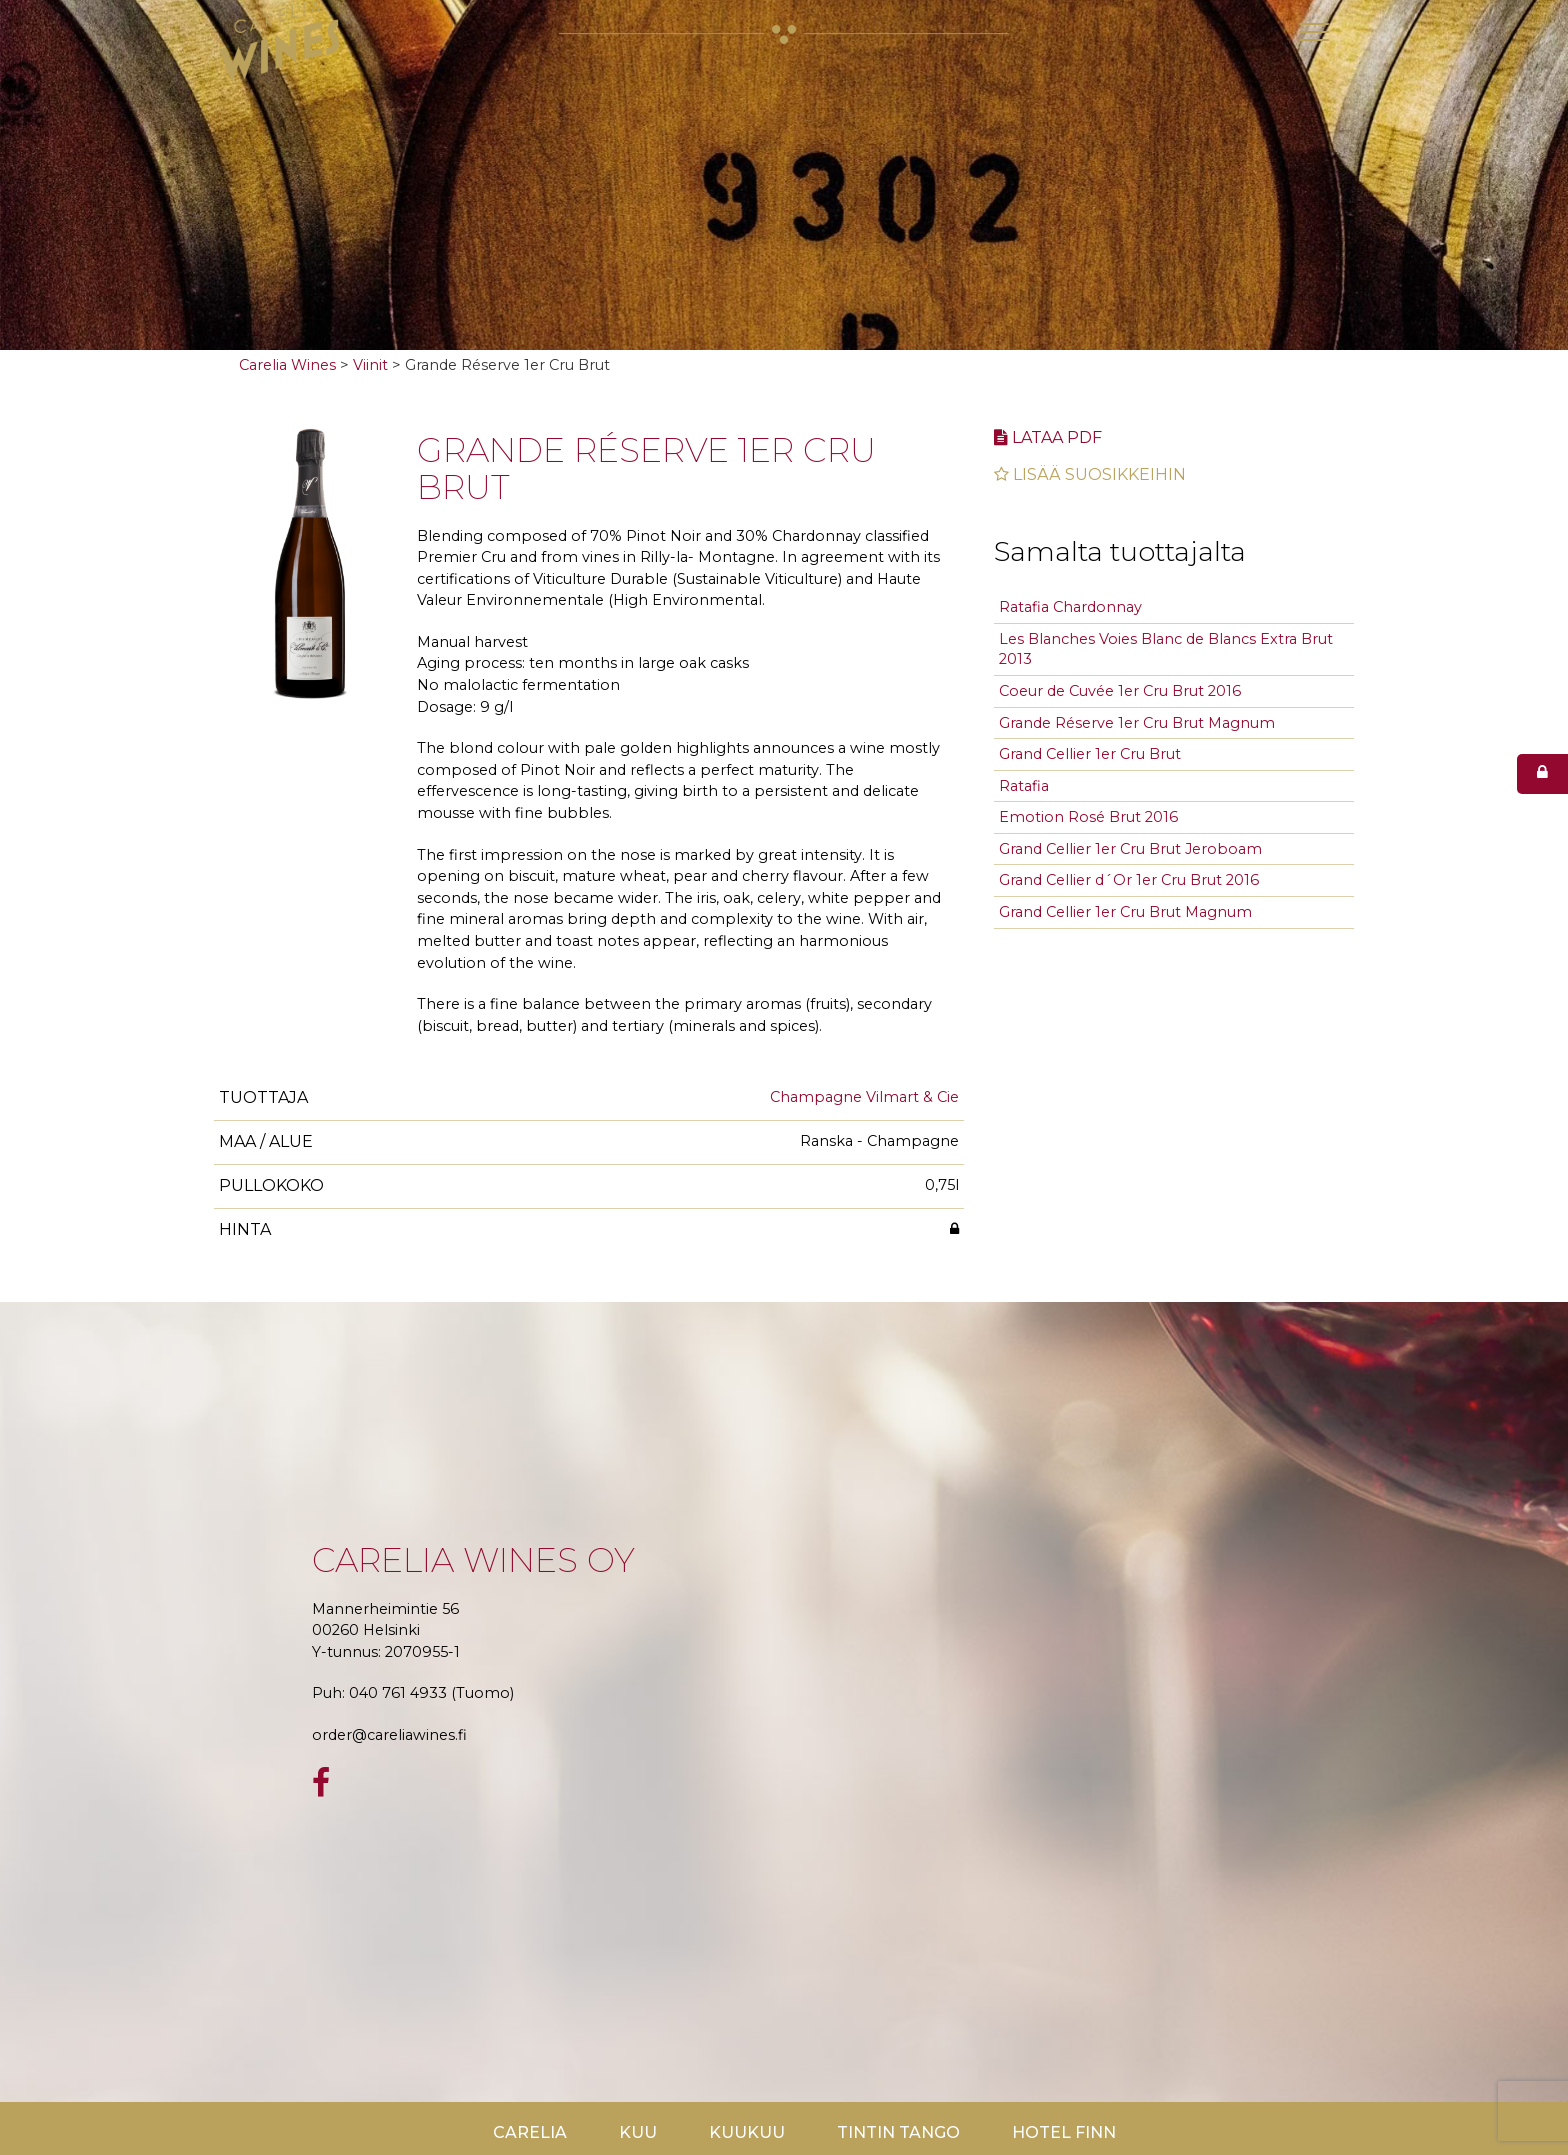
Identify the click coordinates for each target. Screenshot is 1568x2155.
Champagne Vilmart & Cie (864, 1097)
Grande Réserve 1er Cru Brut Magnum (1137, 723)
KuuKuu (747, 2132)
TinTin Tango (898, 2132)
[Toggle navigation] (1314, 32)
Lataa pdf (1048, 437)
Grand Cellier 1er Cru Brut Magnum (1125, 912)
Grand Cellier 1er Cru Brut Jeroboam (1130, 849)
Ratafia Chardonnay (1070, 607)
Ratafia (1024, 786)
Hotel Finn (1064, 2132)
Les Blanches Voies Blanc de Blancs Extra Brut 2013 (1166, 649)
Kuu (638, 2132)
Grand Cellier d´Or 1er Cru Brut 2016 (1129, 880)
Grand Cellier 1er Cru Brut (1090, 754)
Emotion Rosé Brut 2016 (1088, 817)
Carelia (530, 2132)
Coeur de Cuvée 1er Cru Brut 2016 (1120, 691)
